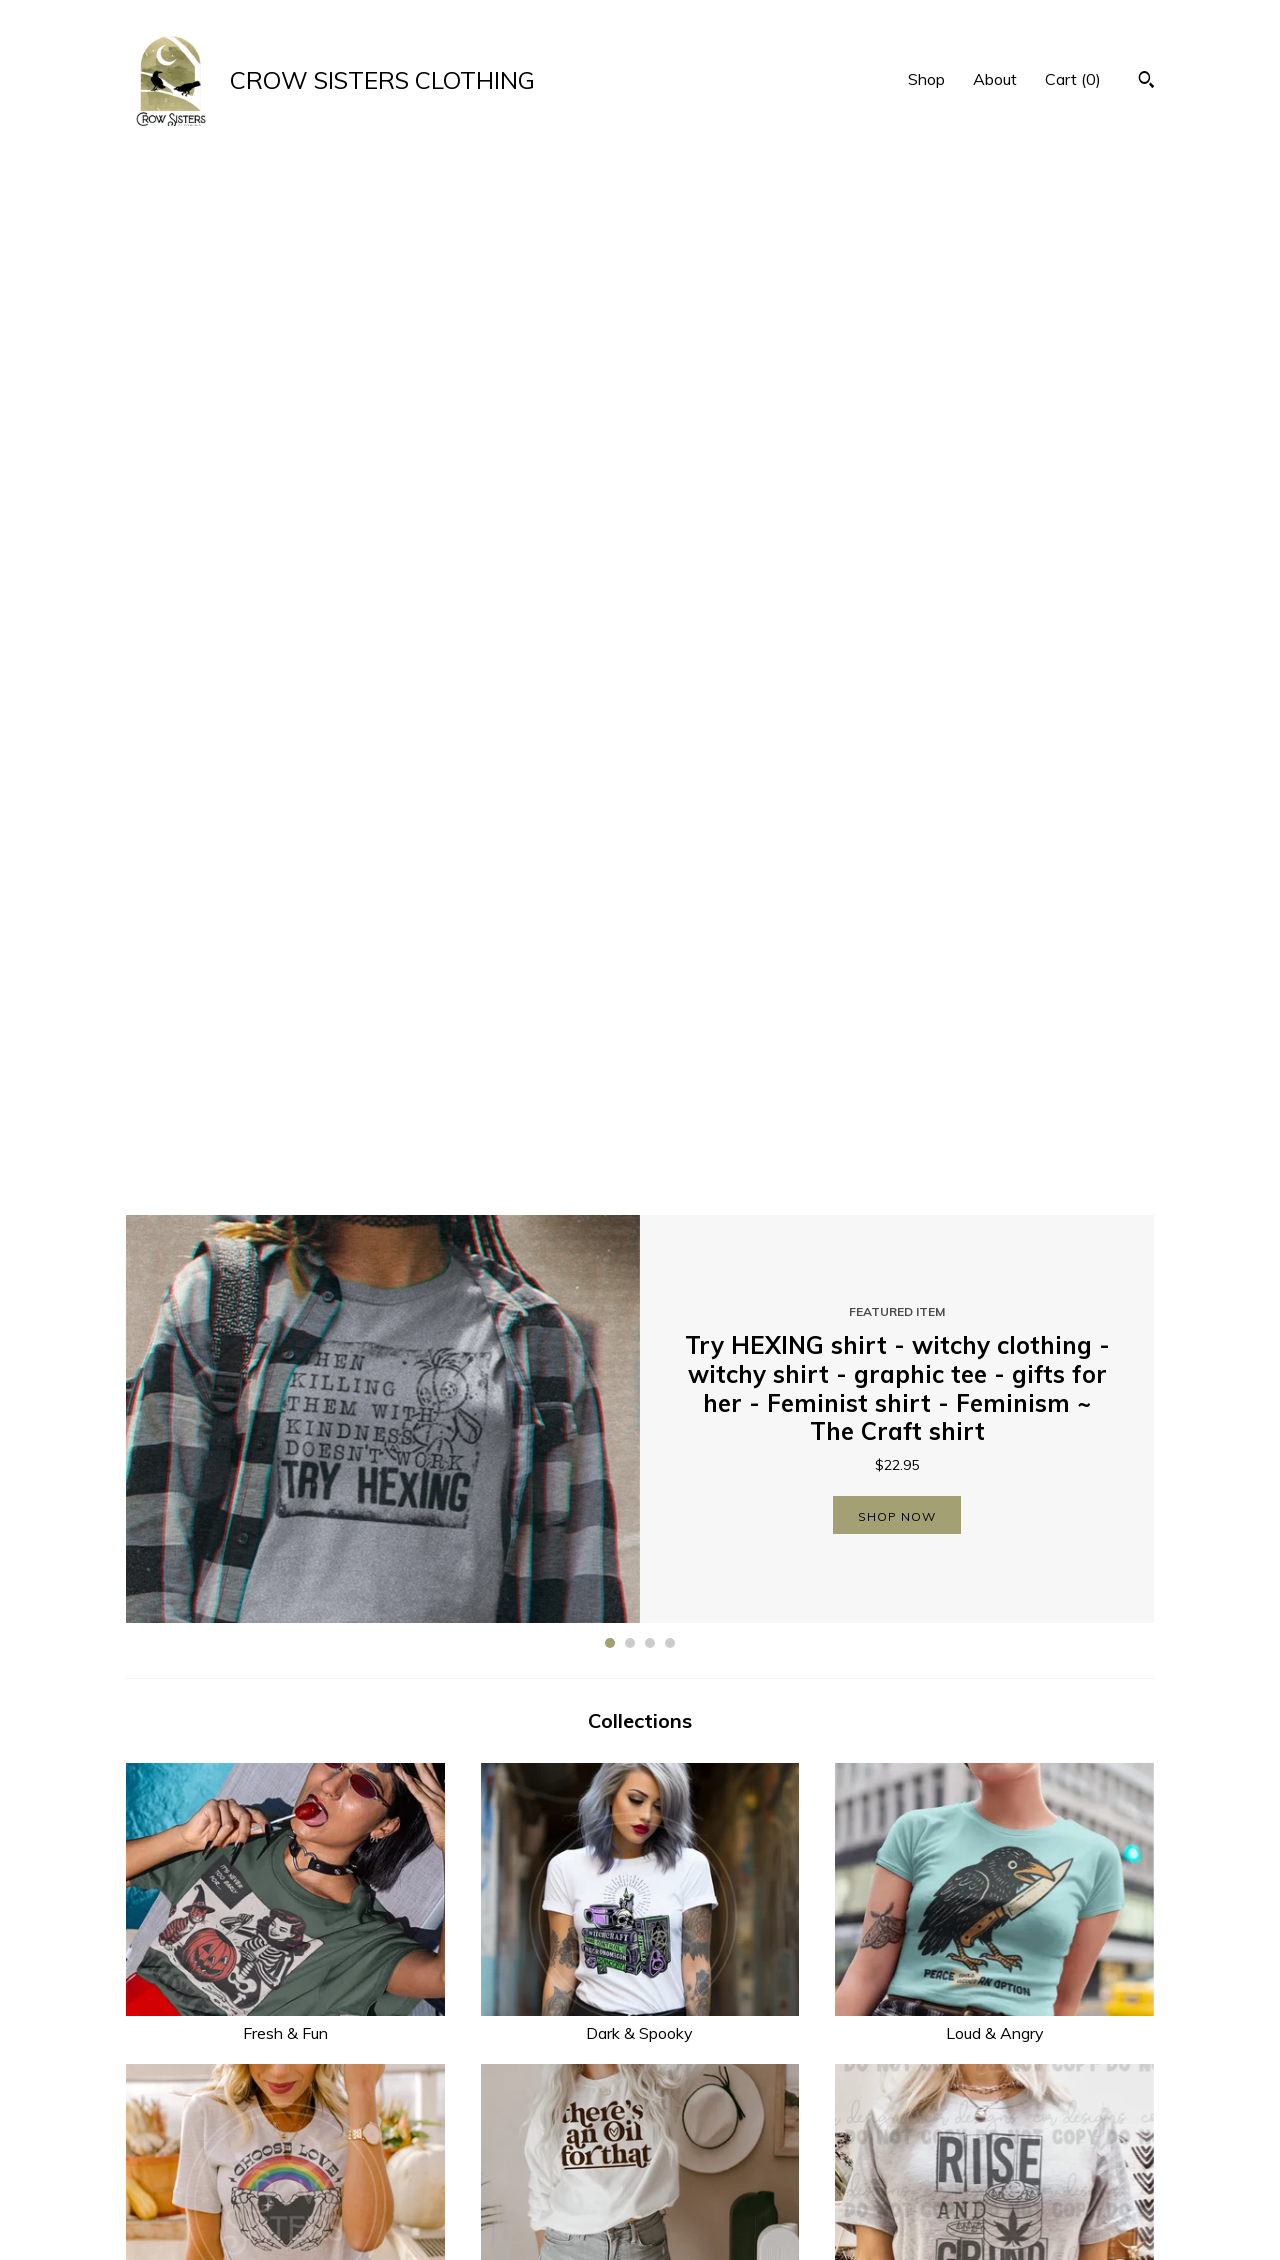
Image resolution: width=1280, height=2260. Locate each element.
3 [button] (650, 621)
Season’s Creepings (994, 1601)
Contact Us (429, 2214)
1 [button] (610, 621)
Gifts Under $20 (994, 1902)
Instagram (692, 2165)
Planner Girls (285, 1902)
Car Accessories (640, 1902)
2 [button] (630, 621)
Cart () (1073, 79)
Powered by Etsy (979, 2190)
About (995, 79)
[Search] (1146, 82)
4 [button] (670, 621)
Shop (926, 79)
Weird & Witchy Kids (285, 1601)
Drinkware (640, 1601)
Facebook (690, 2140)
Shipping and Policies (462, 2190)
